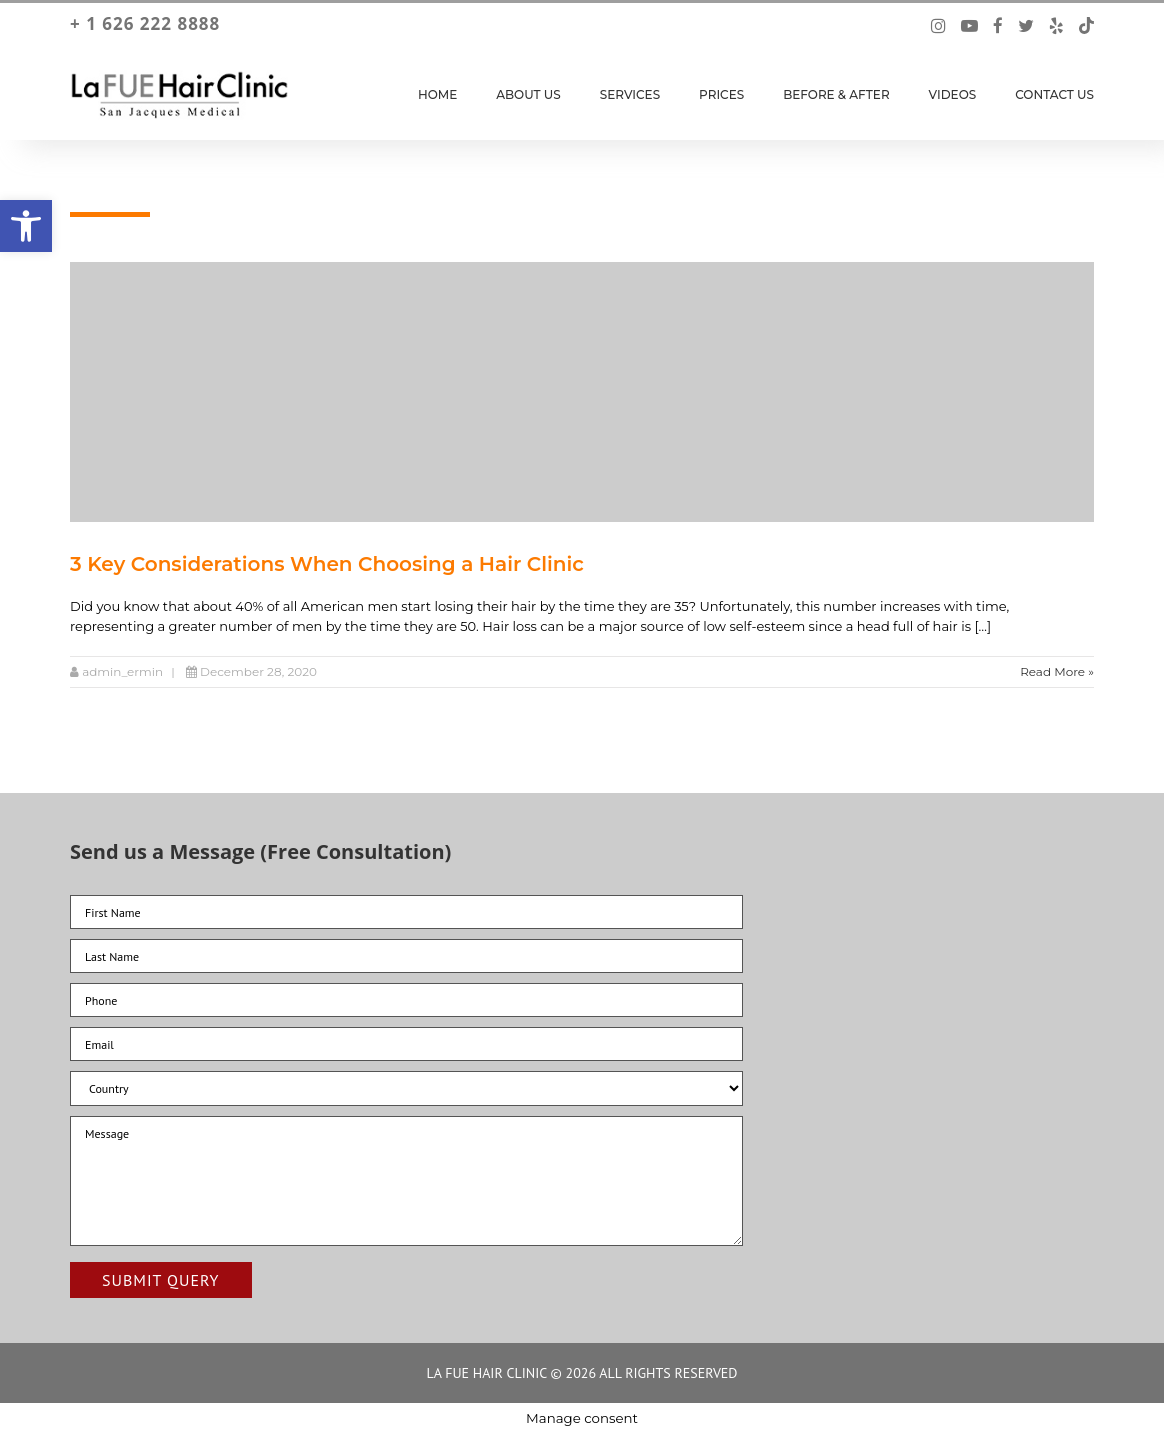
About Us (528, 94)
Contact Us (1054, 94)
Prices (721, 94)
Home (437, 94)
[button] (26, 226)
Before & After (836, 94)
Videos (953, 94)
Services (630, 94)
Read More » (1057, 671)
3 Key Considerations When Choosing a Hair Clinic (327, 564)
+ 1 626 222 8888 (145, 24)
